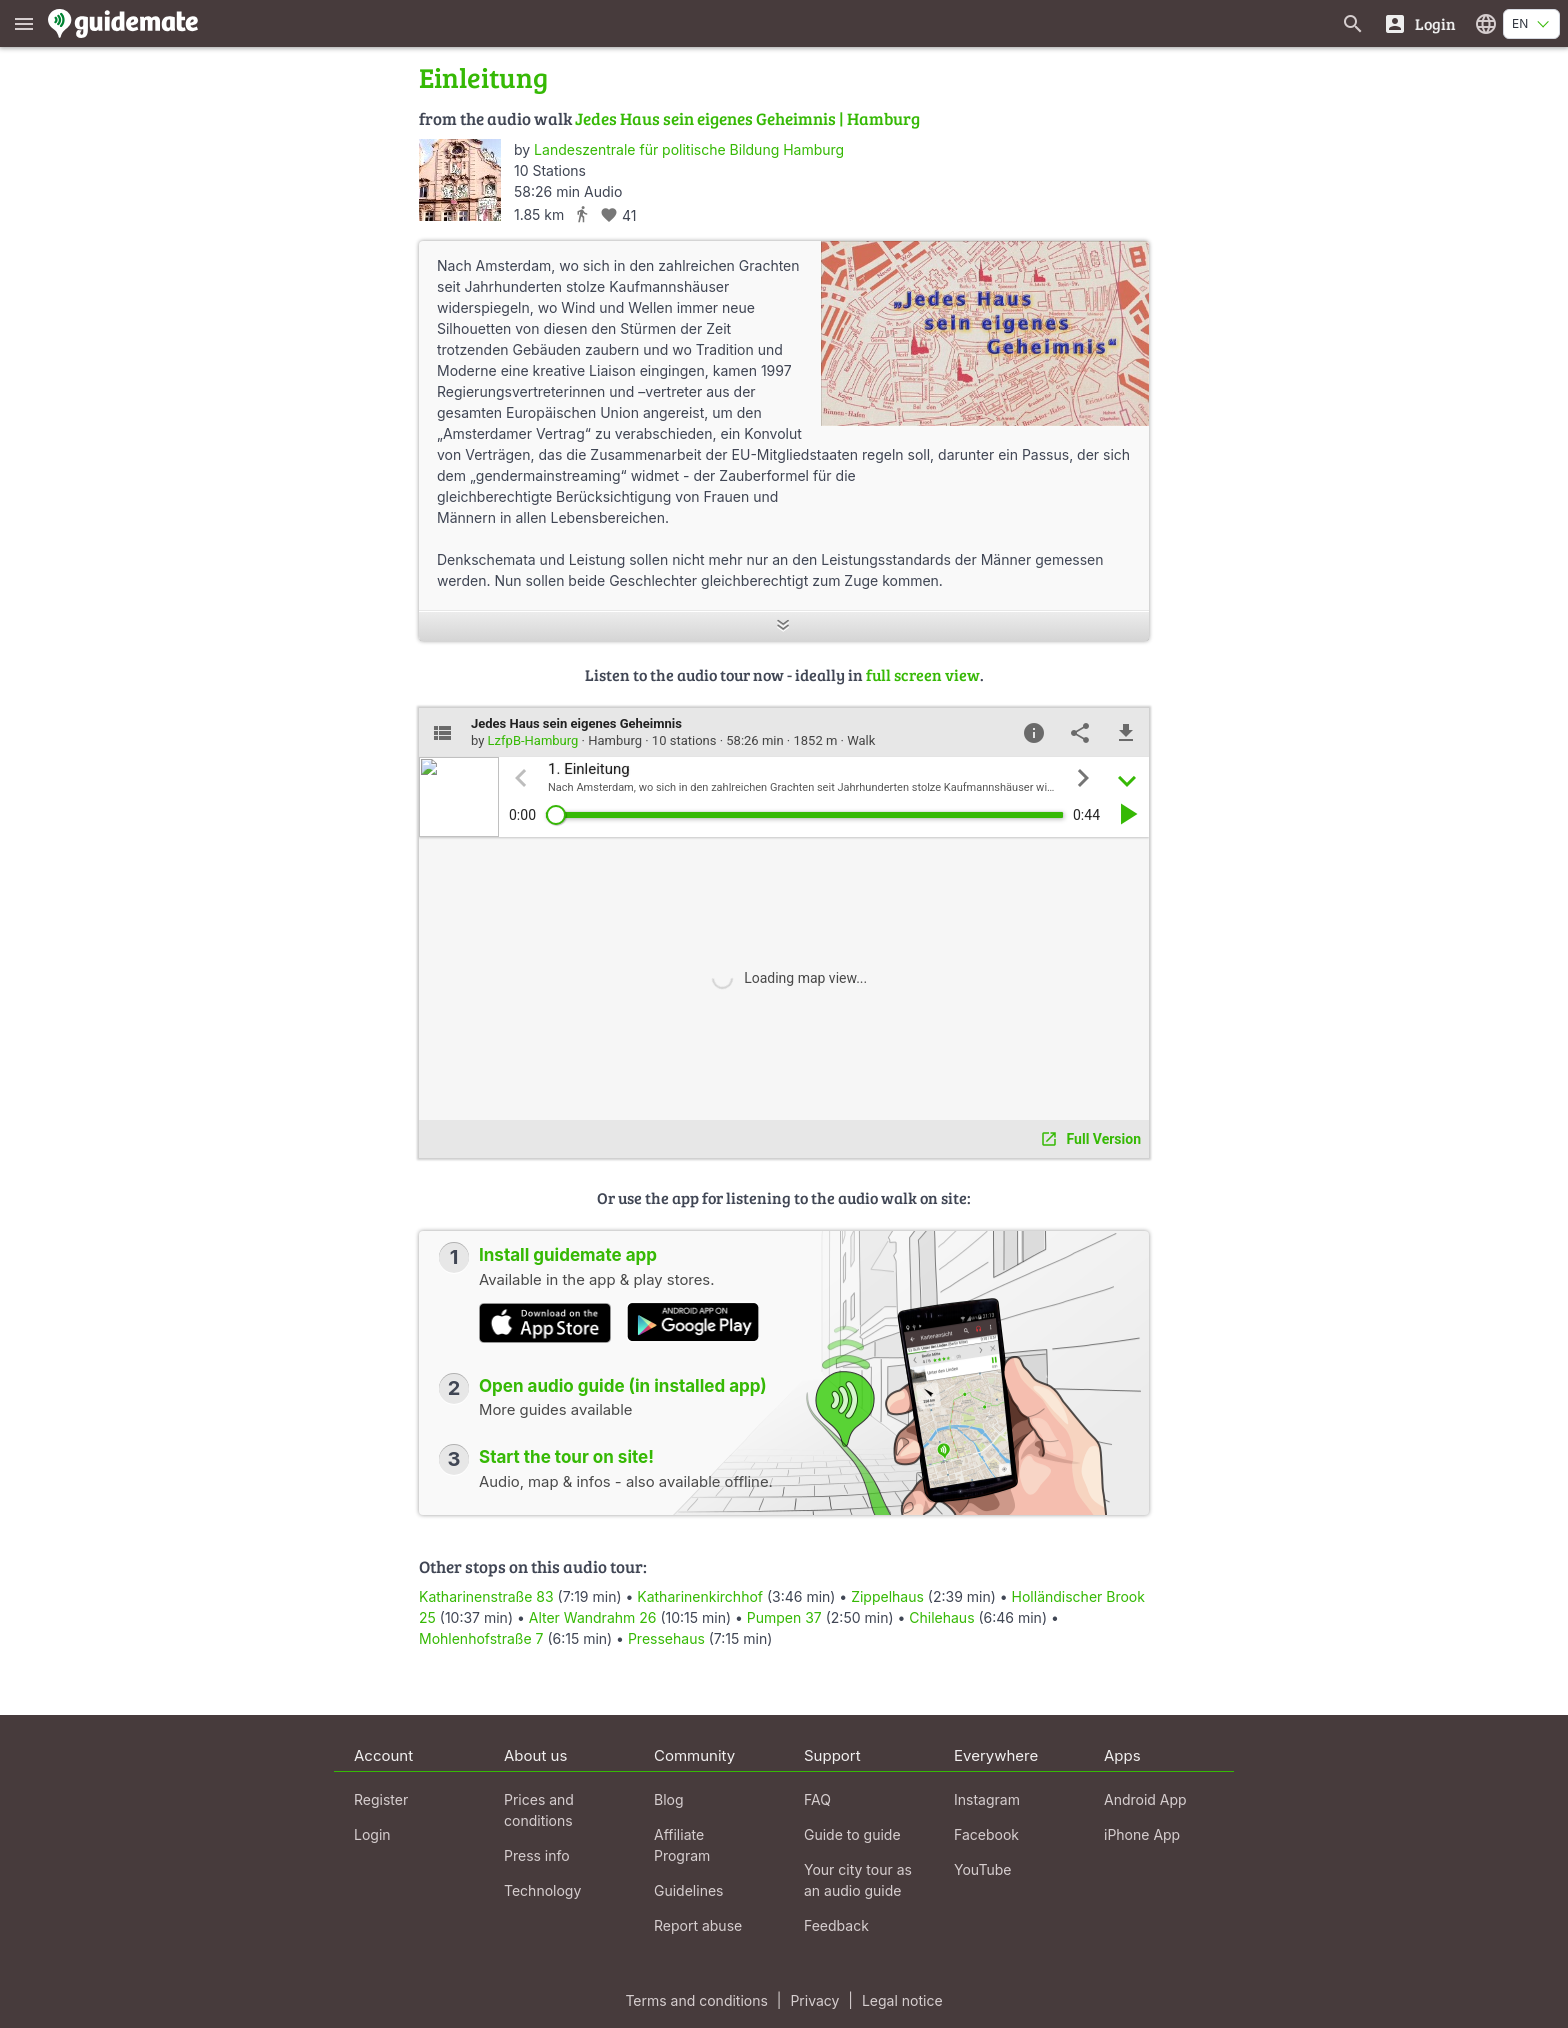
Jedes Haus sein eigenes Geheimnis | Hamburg (747, 118)
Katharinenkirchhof (700, 1596)
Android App (1145, 1799)
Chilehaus (941, 1617)
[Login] (1419, 23)
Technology (542, 1890)
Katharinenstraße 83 (486, 1596)
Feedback (836, 1925)
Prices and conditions (539, 1810)
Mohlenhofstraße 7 (481, 1638)
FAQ (817, 1799)
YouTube (982, 1869)
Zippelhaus (887, 1596)
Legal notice (902, 2000)
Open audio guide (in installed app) (623, 1386)
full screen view (923, 674)
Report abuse (698, 1925)
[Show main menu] (24, 23)
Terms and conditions (696, 2000)
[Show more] (784, 626)
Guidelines (688, 1890)
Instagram (987, 1799)
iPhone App (1142, 1834)
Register (381, 1799)
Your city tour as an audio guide (858, 1880)
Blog (669, 1799)
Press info (537, 1855)
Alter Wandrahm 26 (593, 1617)
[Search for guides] (1353, 23)
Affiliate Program (682, 1845)
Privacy (814, 2000)
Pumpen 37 (784, 1617)
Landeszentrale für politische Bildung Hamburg (689, 149)
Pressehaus (666, 1638)
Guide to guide (852, 1834)
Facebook (986, 1834)
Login (372, 1834)
